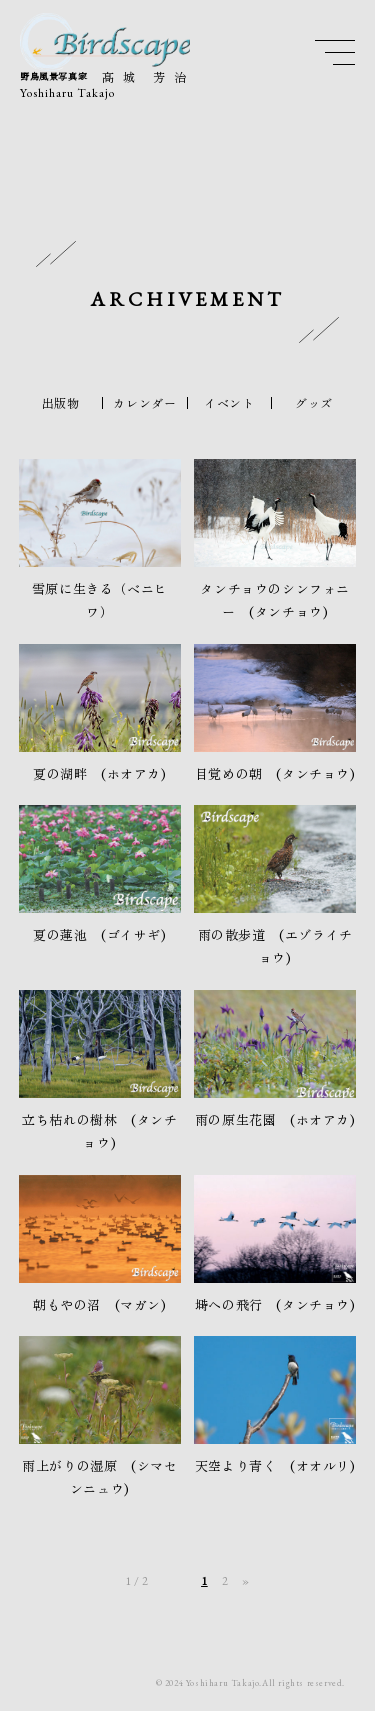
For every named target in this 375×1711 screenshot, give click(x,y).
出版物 (61, 403)
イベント (229, 403)
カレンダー (144, 403)
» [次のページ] (246, 1581)
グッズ (314, 403)
